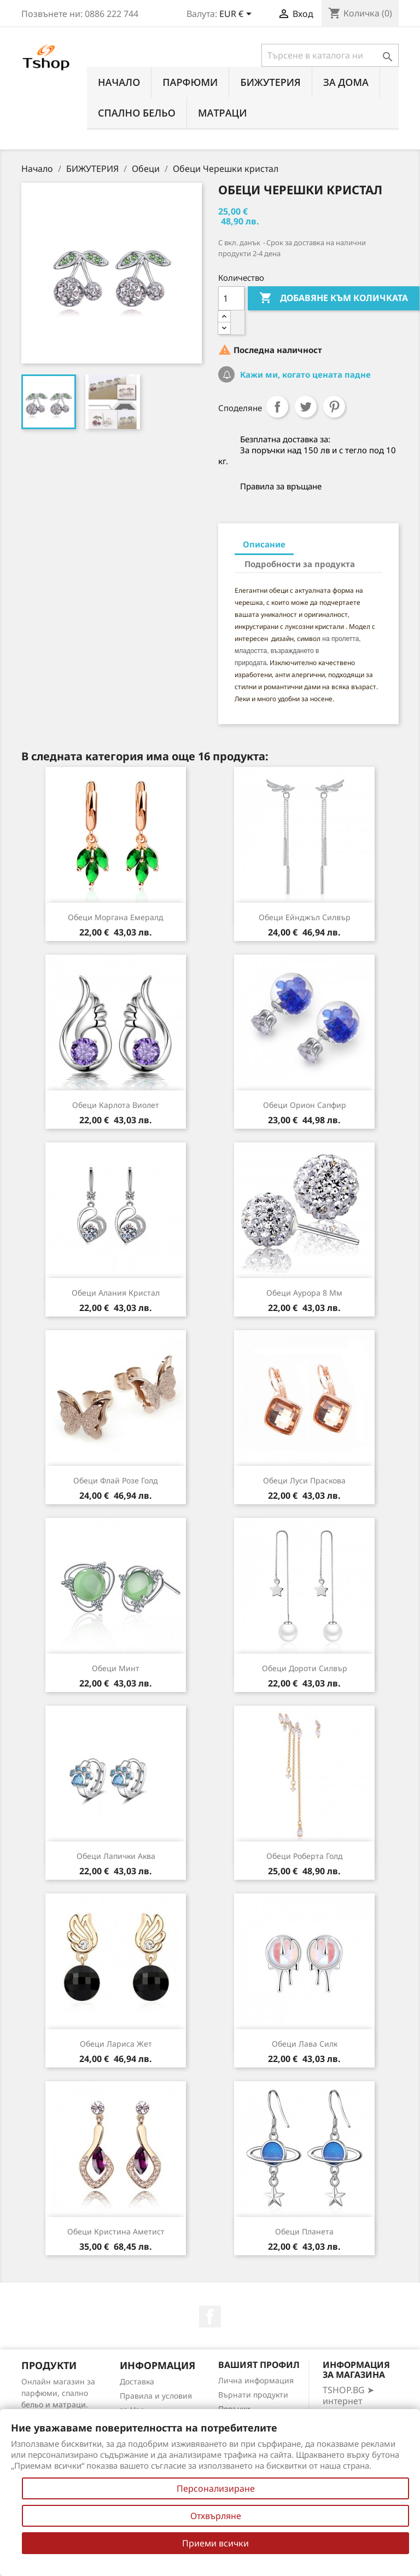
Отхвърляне (215, 2516)
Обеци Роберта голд (304, 1856)
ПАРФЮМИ (190, 82)
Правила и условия (156, 2395)
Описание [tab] (264, 544)
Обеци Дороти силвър (304, 1668)
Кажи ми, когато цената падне (304, 374)
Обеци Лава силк (304, 2043)
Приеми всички (215, 2543)
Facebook (210, 2316)
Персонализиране (216, 2488)
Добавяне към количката (333, 298)
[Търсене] (330, 55)
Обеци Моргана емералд (116, 917)
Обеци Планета (304, 2231)
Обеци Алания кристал (116, 1292)
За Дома (346, 82)
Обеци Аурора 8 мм (304, 1292)
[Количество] (231, 298)
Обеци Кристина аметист (116, 2231)
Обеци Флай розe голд (115, 1480)
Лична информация (256, 2380)
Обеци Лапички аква (116, 1856)
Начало (119, 82)
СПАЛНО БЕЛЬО (137, 112)
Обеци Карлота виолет (115, 1105)
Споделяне (277, 407)
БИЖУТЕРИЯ (270, 82)
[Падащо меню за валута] (237, 14)
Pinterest (334, 407)
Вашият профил (259, 2365)
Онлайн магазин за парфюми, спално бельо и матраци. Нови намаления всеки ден (58, 2404)
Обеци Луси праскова (304, 1480)
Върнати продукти (253, 2394)
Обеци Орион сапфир (304, 1105)
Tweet (306, 407)
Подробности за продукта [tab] (299, 563)
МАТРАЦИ (222, 112)
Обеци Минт (115, 1668)
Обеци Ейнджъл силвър (305, 917)
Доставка (137, 2381)
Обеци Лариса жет (116, 2043)
